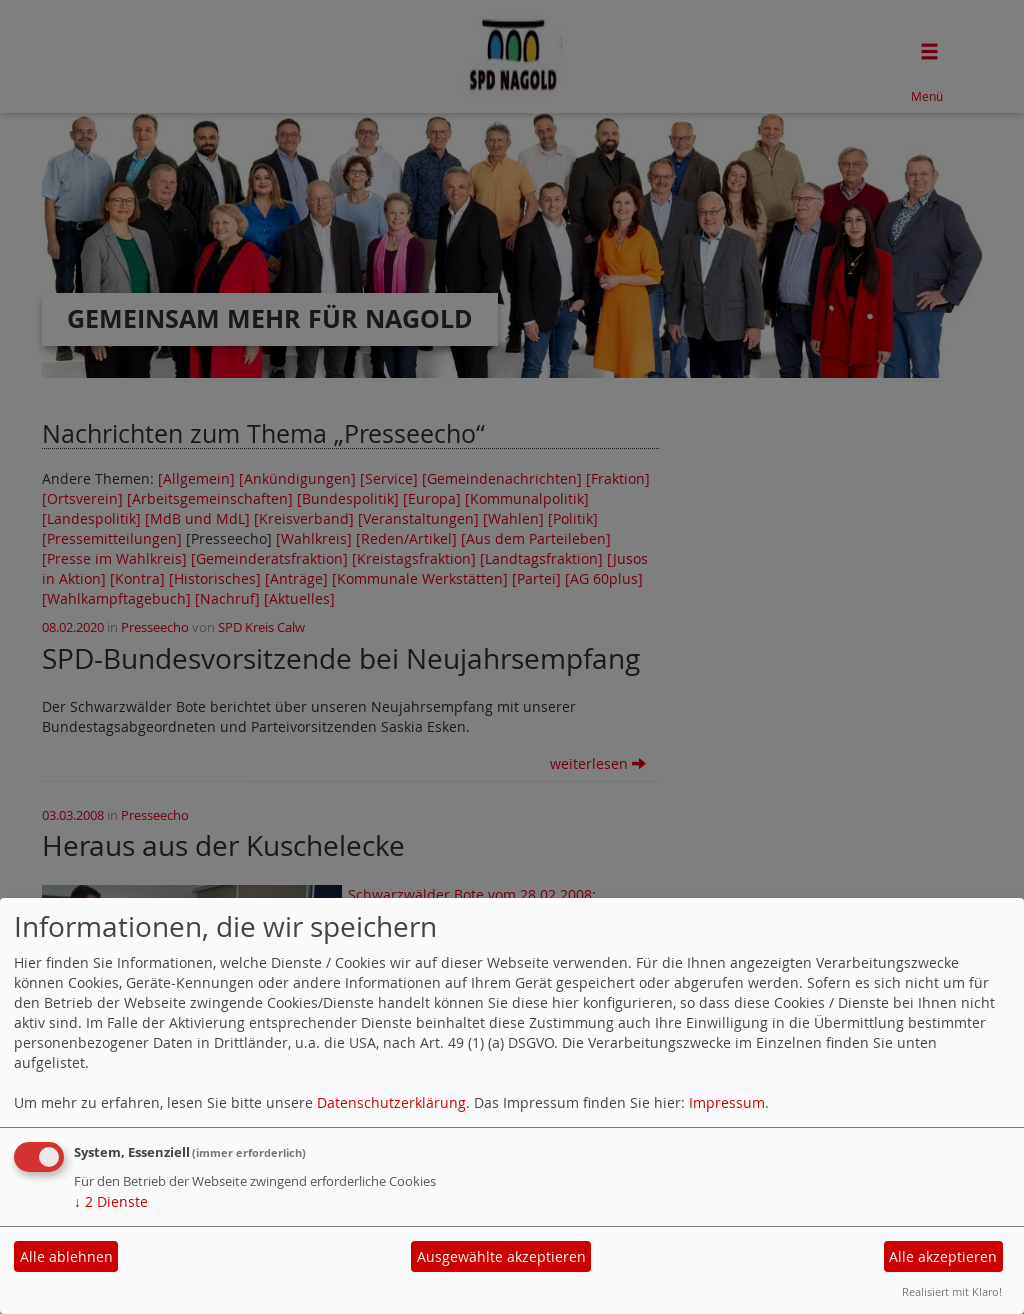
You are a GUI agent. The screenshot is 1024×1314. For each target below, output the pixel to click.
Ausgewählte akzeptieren (501, 1256)
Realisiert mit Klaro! (952, 1291)
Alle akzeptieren (943, 1256)
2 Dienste (111, 1201)
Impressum (727, 1102)
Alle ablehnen (66, 1256)
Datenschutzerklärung (391, 1102)
